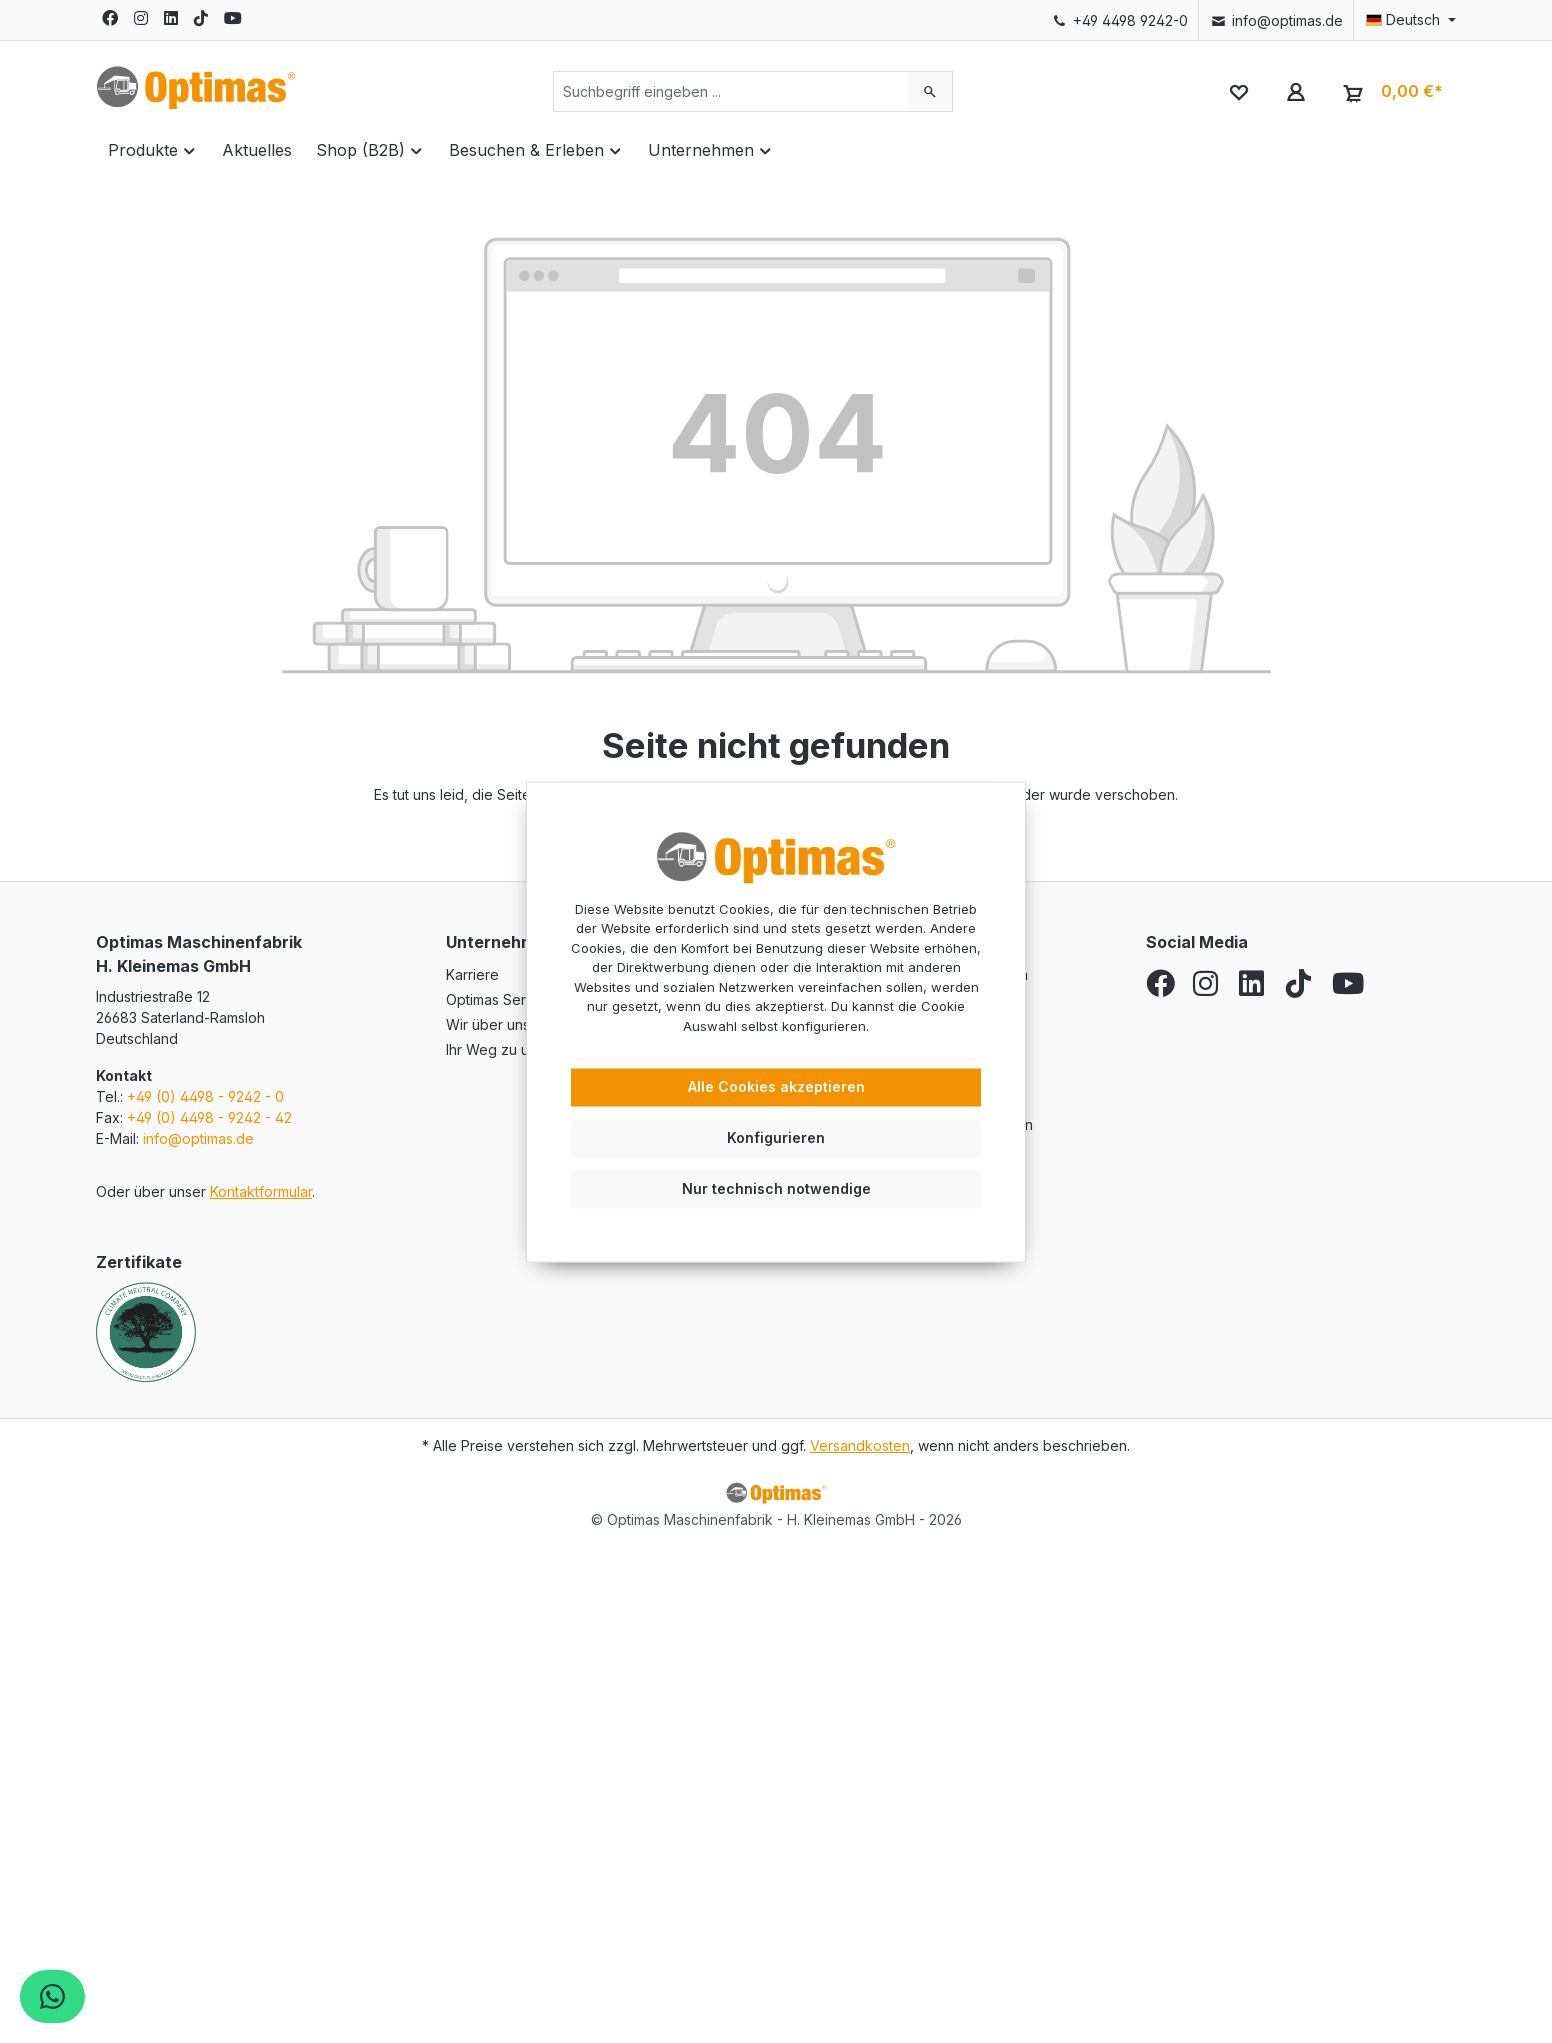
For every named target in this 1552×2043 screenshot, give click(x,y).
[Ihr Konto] (1295, 91)
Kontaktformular (261, 1191)
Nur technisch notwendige (776, 1188)
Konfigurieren (776, 1137)
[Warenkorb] (1390, 92)
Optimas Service (500, 999)
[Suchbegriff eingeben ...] (731, 91)
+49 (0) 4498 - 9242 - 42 (209, 1117)
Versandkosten (860, 1445)
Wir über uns (488, 1024)
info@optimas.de (1275, 20)
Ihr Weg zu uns (495, 1049)
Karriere (472, 974)
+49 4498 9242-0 (1119, 20)
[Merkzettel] (1238, 91)
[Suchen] (930, 91)
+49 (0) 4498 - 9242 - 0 (205, 1096)
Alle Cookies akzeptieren (776, 1087)
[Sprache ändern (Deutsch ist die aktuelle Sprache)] (1405, 20)
